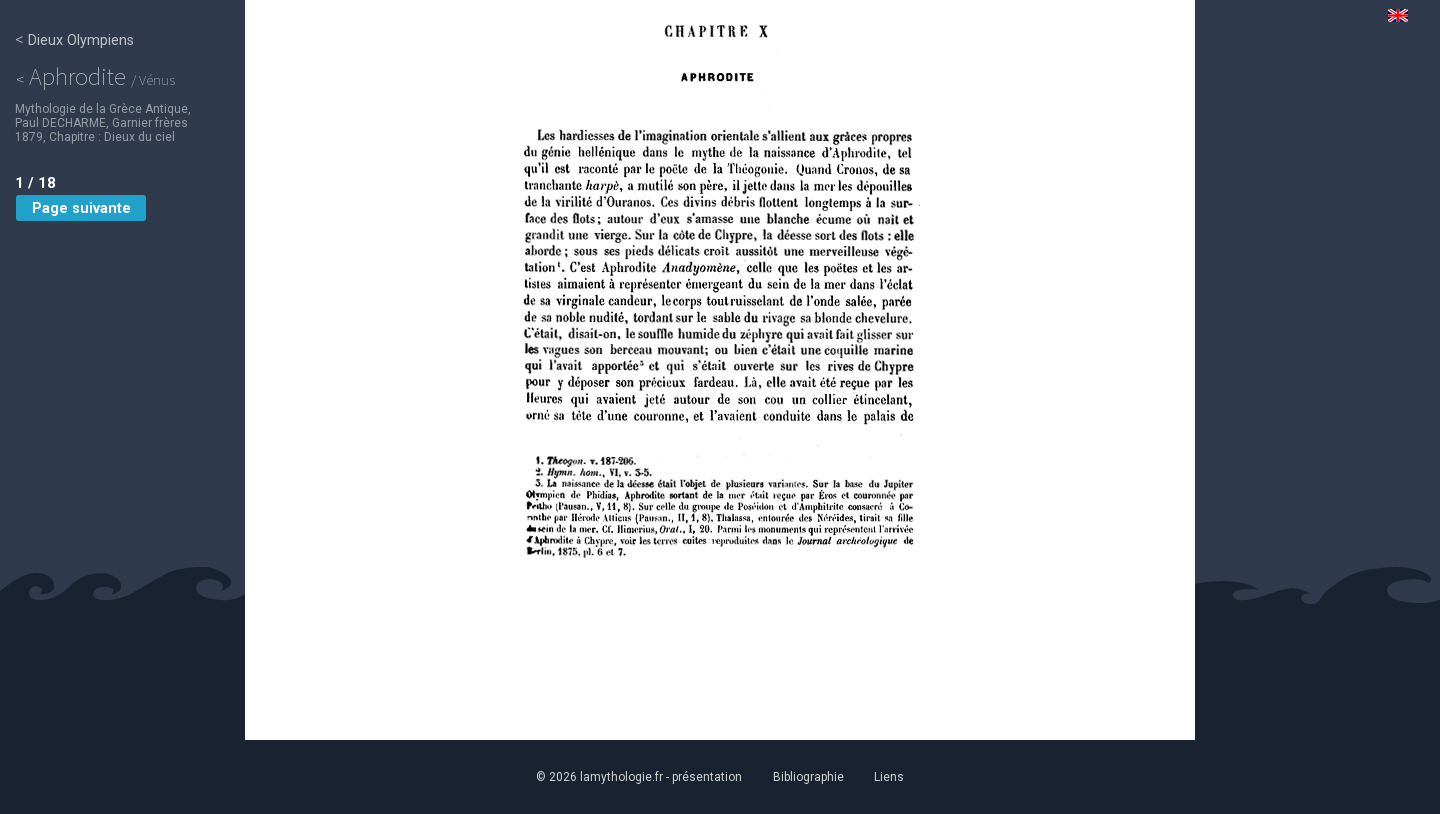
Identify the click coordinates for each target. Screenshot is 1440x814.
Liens (892, 777)
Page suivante (80, 210)
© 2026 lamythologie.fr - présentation (637, 777)
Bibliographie (808, 777)
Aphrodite (97, 75)
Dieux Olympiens (75, 40)
